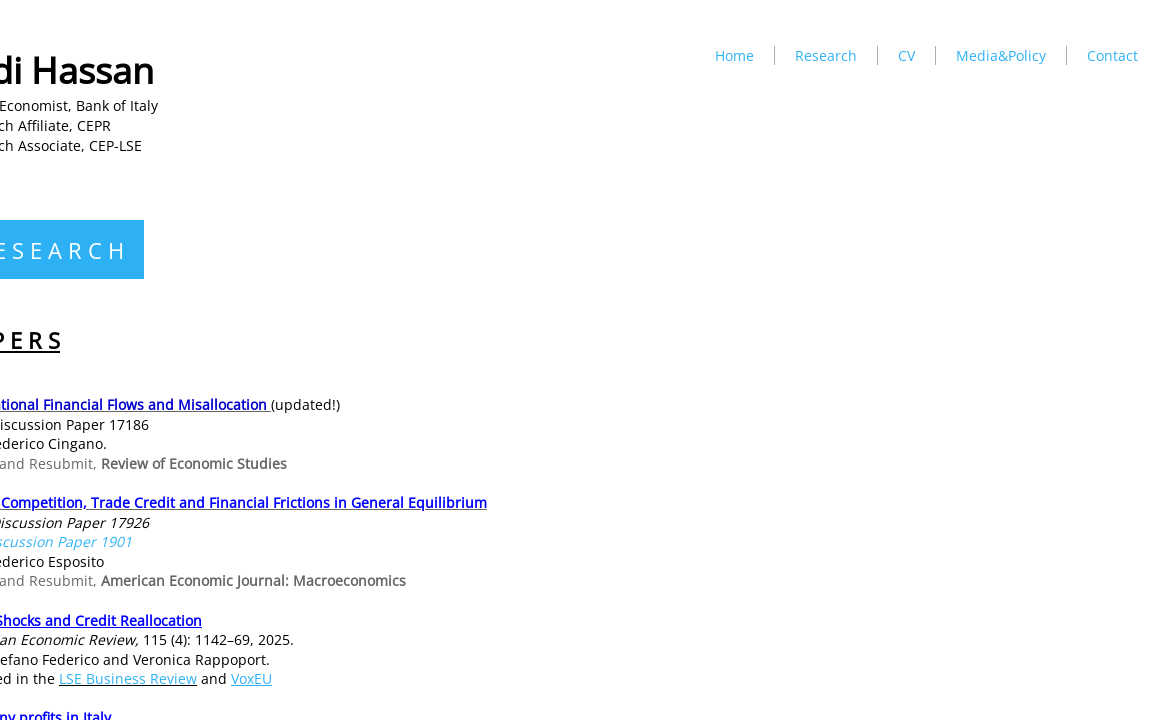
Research (826, 55)
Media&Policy (1001, 55)
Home (734, 55)
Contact (1112, 55)
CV (906, 55)
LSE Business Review (128, 678)
